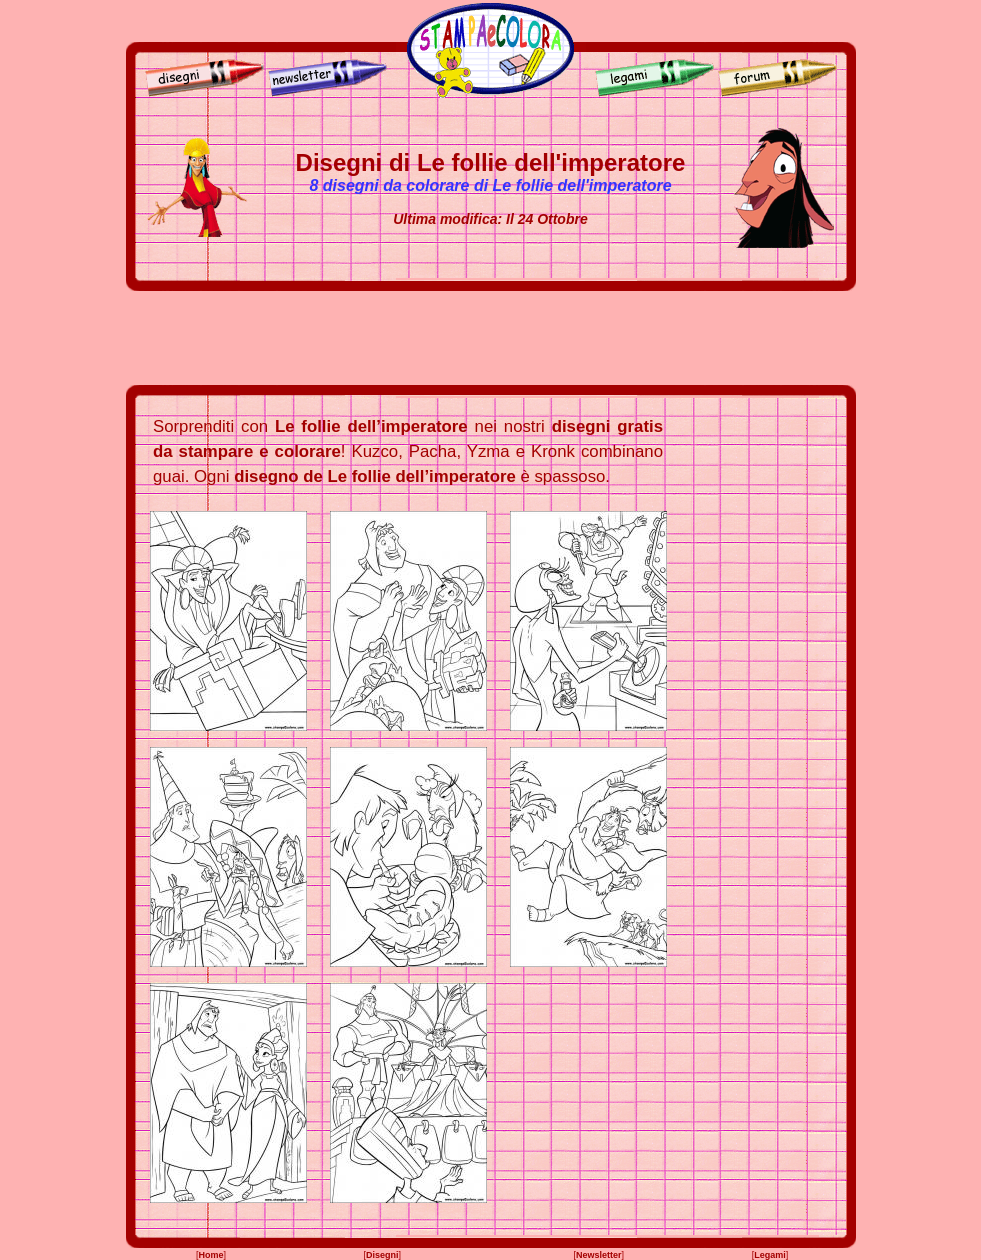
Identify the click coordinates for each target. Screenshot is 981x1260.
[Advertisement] (491, 338)
